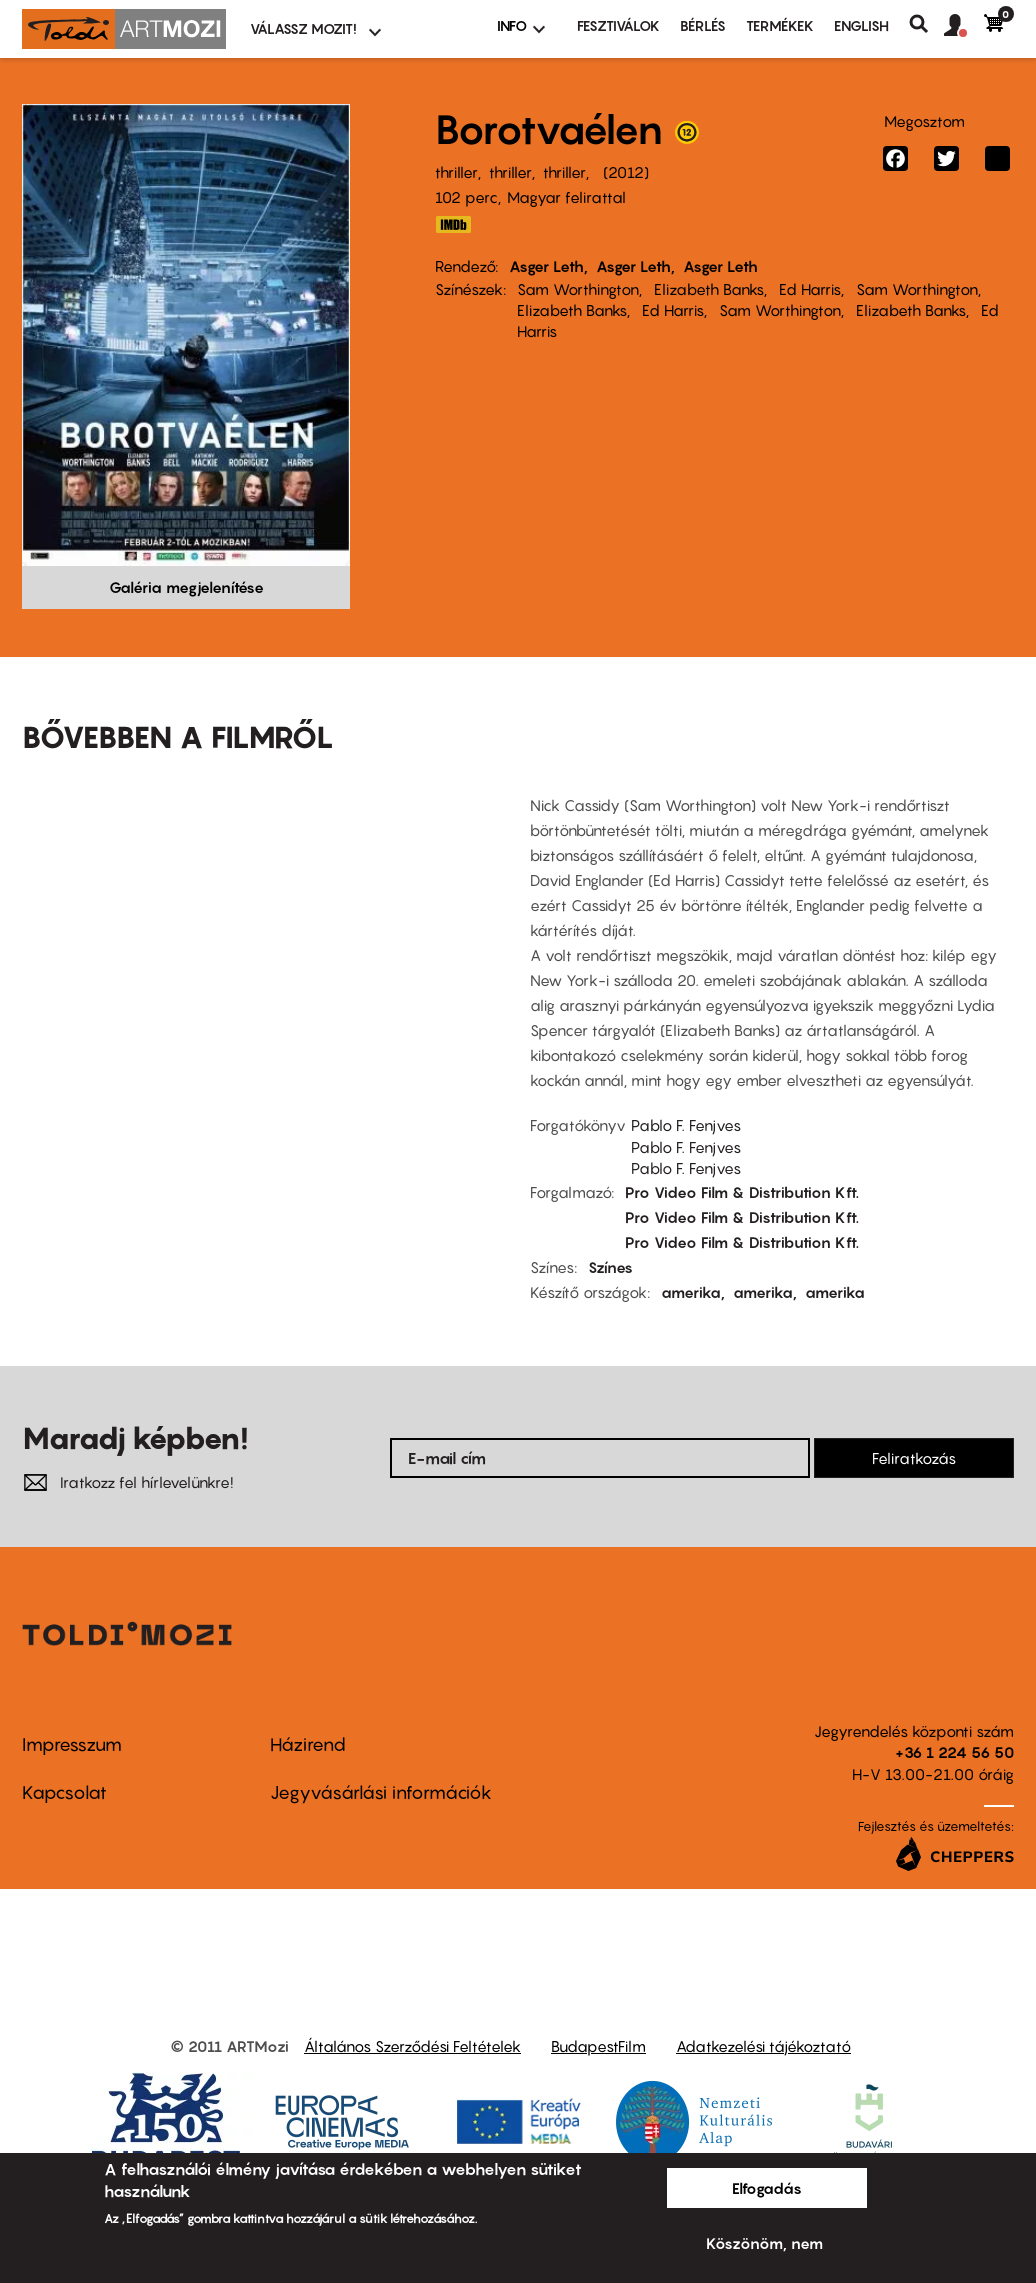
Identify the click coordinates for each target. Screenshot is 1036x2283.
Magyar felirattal (566, 197)
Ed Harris (810, 289)
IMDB (453, 224)
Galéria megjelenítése (186, 587)
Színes (610, 1267)
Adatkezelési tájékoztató (763, 2046)
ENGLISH (861, 25)
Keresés (926, 24)
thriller (456, 172)
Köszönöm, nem (764, 2243)
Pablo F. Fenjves (686, 1125)
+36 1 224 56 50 (954, 1752)
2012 (626, 172)
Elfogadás (767, 2188)
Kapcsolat (64, 1792)
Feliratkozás (914, 1458)
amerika (691, 1292)
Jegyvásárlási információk (381, 1792)
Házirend (308, 1744)
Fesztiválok (618, 25)
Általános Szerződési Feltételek (412, 2046)
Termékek (780, 25)
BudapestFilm (598, 2046)
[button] (964, 26)
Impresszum (72, 1744)
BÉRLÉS (703, 25)
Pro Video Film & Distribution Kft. (742, 1192)
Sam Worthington (578, 289)
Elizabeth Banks (709, 289)
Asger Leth (546, 266)
